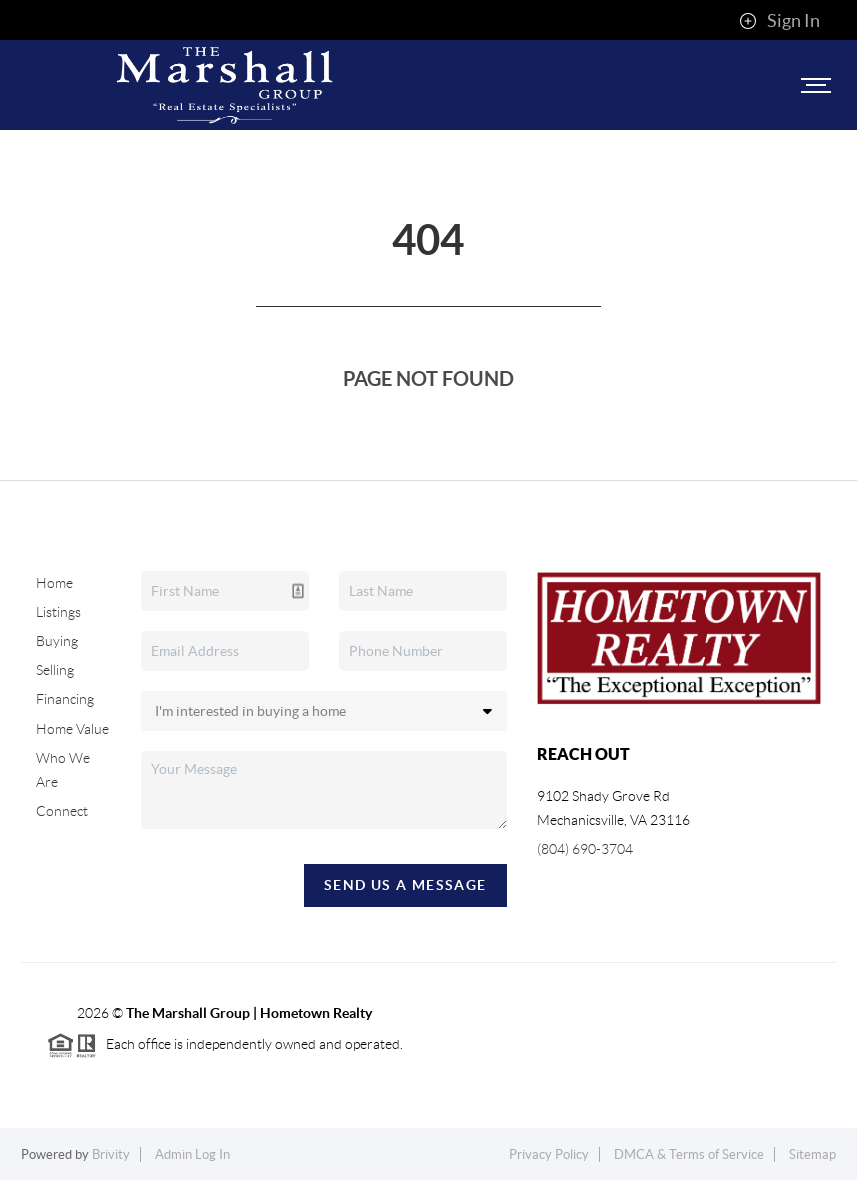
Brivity (111, 1154)
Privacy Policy (549, 1154)
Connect (62, 811)
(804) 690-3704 (585, 849)
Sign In (779, 21)
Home (54, 583)
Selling (55, 670)
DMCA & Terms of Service (689, 1154)
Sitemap (812, 1154)
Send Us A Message (405, 885)
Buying (57, 641)
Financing (65, 699)
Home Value (72, 729)
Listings (58, 612)
